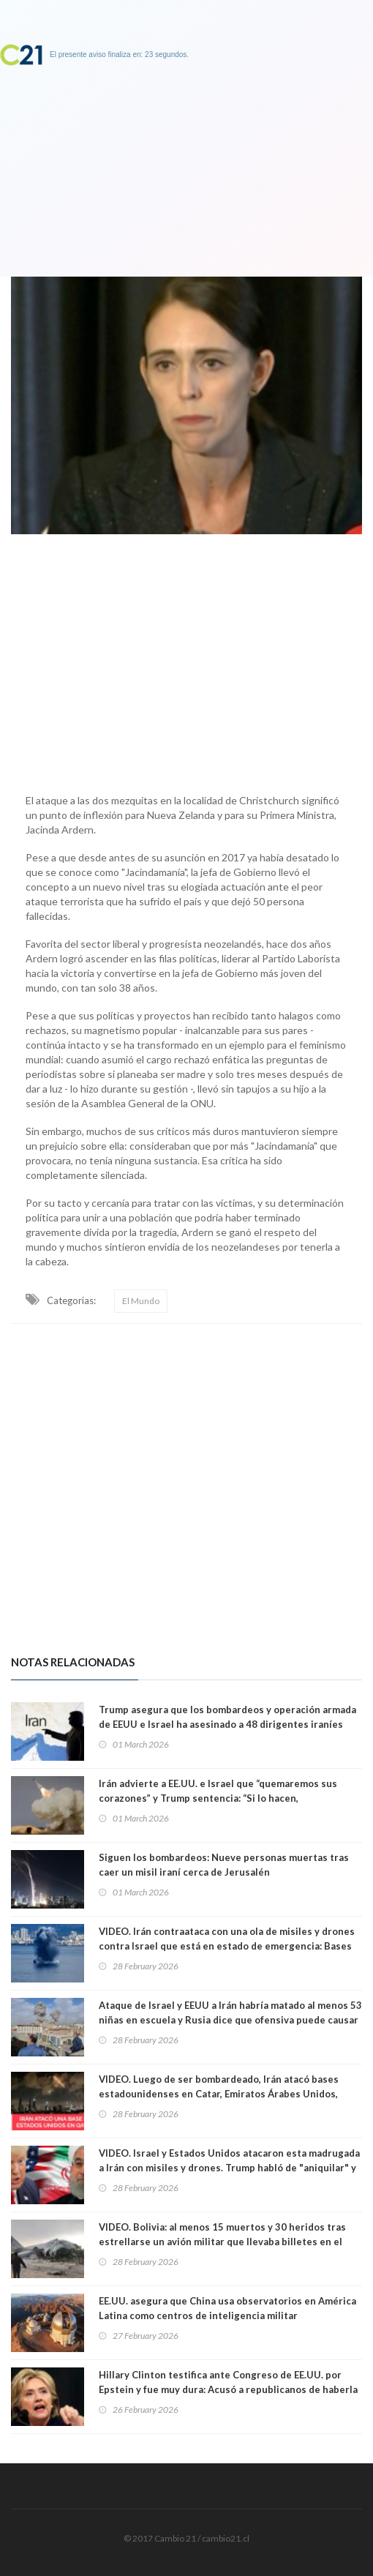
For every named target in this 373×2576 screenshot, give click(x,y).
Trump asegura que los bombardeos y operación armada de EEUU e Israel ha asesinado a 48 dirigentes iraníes (227, 1717)
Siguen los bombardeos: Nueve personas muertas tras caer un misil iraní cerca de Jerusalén (224, 1865)
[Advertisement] (186, 660)
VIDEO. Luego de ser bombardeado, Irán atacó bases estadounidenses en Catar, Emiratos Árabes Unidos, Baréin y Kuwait (219, 2093)
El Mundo (140, 1300)
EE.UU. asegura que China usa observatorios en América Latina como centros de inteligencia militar (227, 2308)
